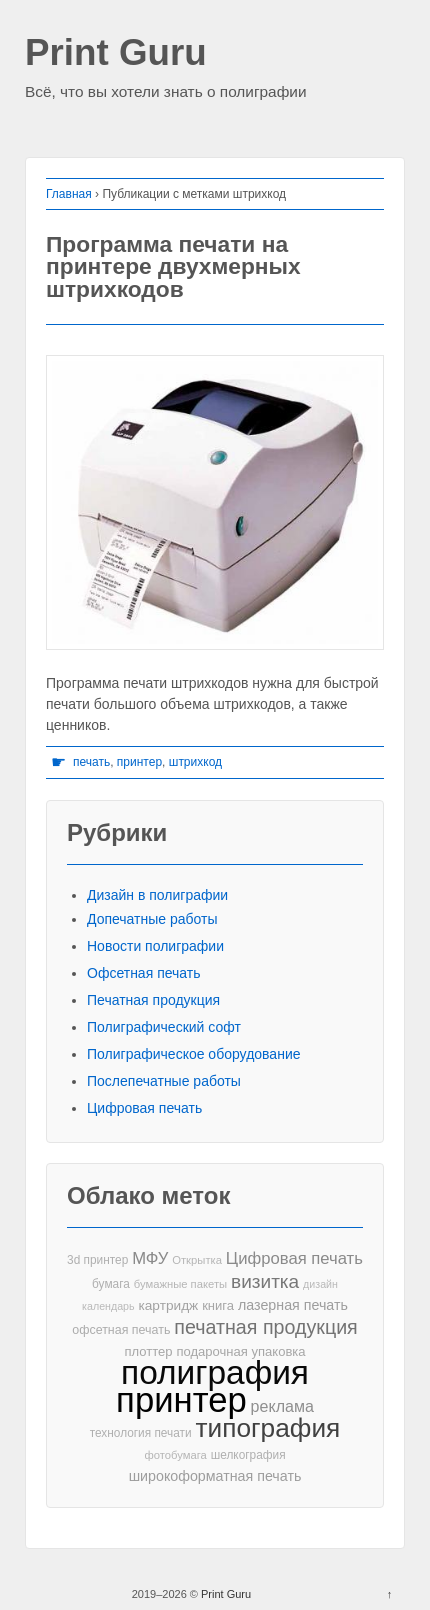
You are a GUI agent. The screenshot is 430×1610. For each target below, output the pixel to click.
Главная (69, 194)
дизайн (320, 1284)
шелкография (248, 1455)
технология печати (141, 1433)
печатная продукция (265, 1327)
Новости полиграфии (155, 946)
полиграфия (215, 1372)
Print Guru (116, 53)
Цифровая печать (144, 1108)
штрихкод (195, 762)
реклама (282, 1406)
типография (268, 1428)
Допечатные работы (152, 919)
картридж (168, 1305)
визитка (265, 1281)
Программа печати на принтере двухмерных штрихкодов (173, 267)
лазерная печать (293, 1305)
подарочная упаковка (240, 1351)
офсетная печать (121, 1330)
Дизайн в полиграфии (157, 895)
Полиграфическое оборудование (194, 1054)
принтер (139, 762)
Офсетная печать (144, 973)
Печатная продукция (153, 1000)
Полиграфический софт (164, 1027)
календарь (108, 1306)
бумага (111, 1284)
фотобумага (175, 1455)
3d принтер (97, 1260)
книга (218, 1305)
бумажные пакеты (180, 1284)
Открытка (197, 1260)
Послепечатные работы (164, 1081)
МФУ (150, 1258)
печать (91, 762)
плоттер (148, 1351)
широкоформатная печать (215, 1476)
